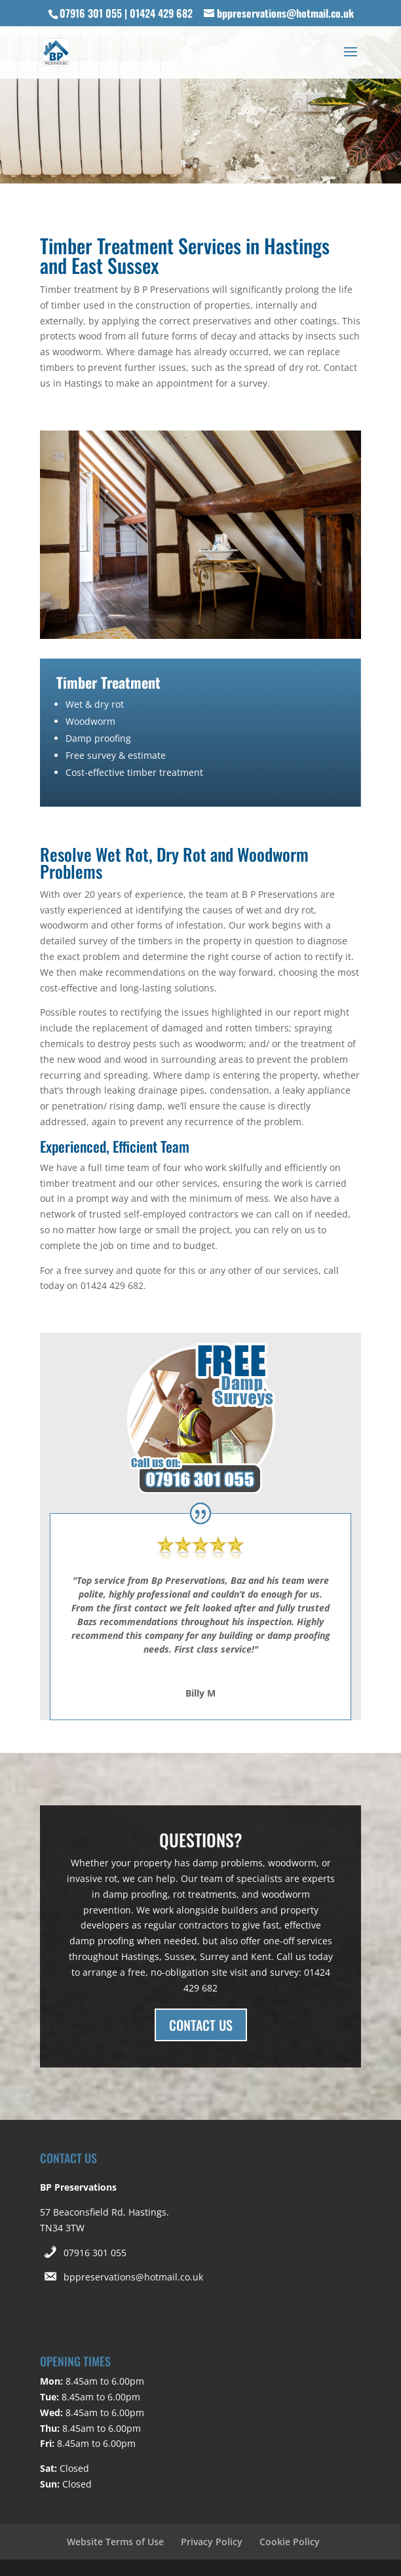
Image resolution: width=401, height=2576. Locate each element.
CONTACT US (201, 2025)
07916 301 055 (95, 2252)
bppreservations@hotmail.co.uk (133, 2277)
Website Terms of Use (115, 2541)
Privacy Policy (211, 2541)
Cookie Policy (289, 2541)
